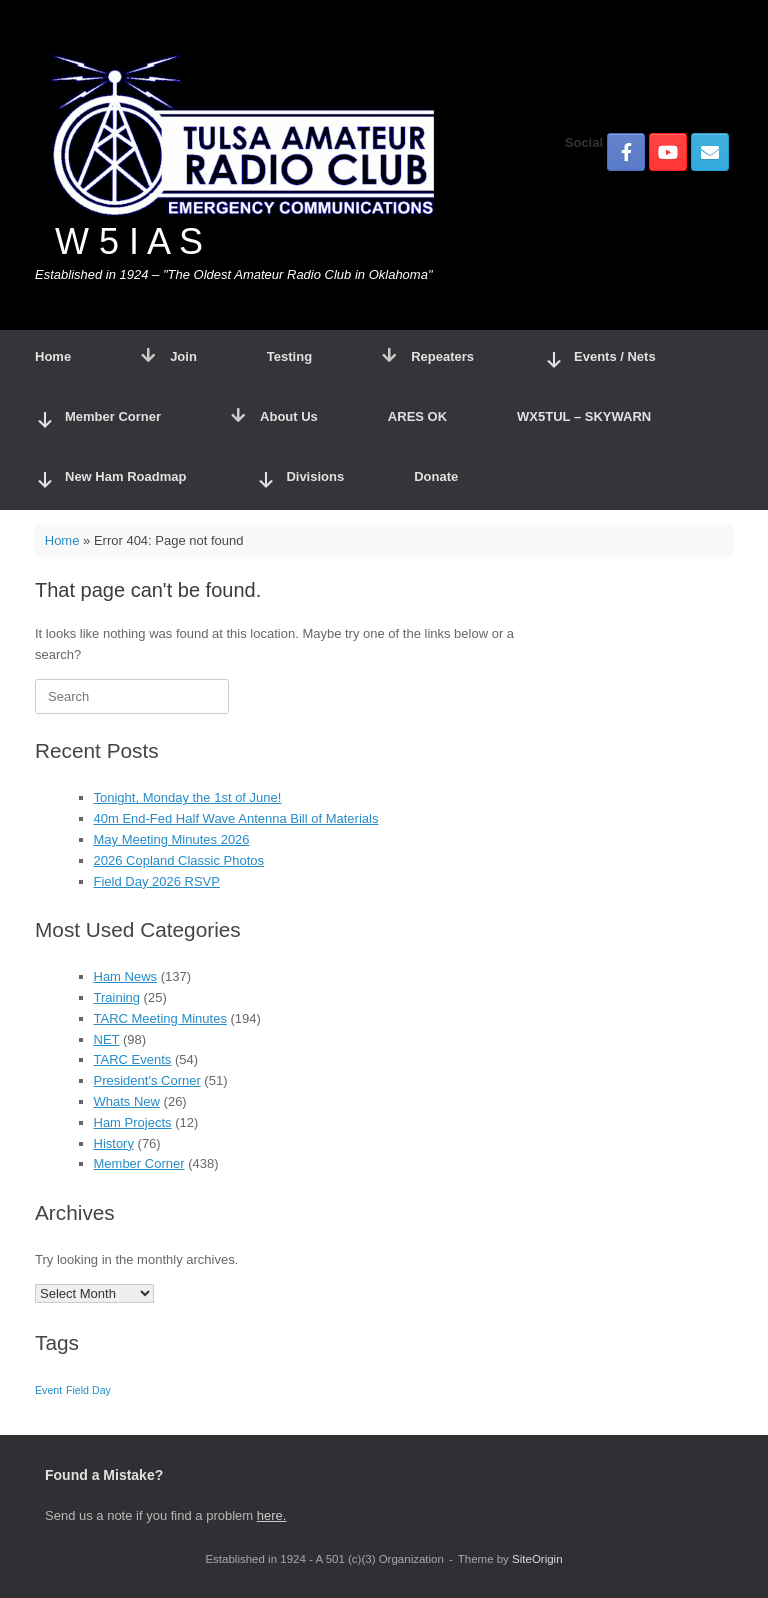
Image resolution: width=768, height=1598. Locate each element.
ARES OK (417, 416)
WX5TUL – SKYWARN (584, 416)
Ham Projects (133, 1122)
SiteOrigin (537, 1559)
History (114, 1143)
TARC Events (133, 1059)
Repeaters (428, 356)
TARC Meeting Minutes (160, 1018)
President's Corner (147, 1080)
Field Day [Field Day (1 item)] (88, 1390)
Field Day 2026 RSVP (157, 881)
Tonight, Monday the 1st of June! (188, 797)
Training (117, 997)
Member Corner (139, 1163)
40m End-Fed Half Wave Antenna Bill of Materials (236, 818)
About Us (274, 416)
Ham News (126, 976)
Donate (436, 476)
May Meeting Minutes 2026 (172, 839)
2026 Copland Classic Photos (179, 860)
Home (53, 356)
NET (107, 1039)
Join (169, 356)
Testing (289, 356)
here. (272, 1515)
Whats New (127, 1101)
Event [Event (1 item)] (48, 1390)
